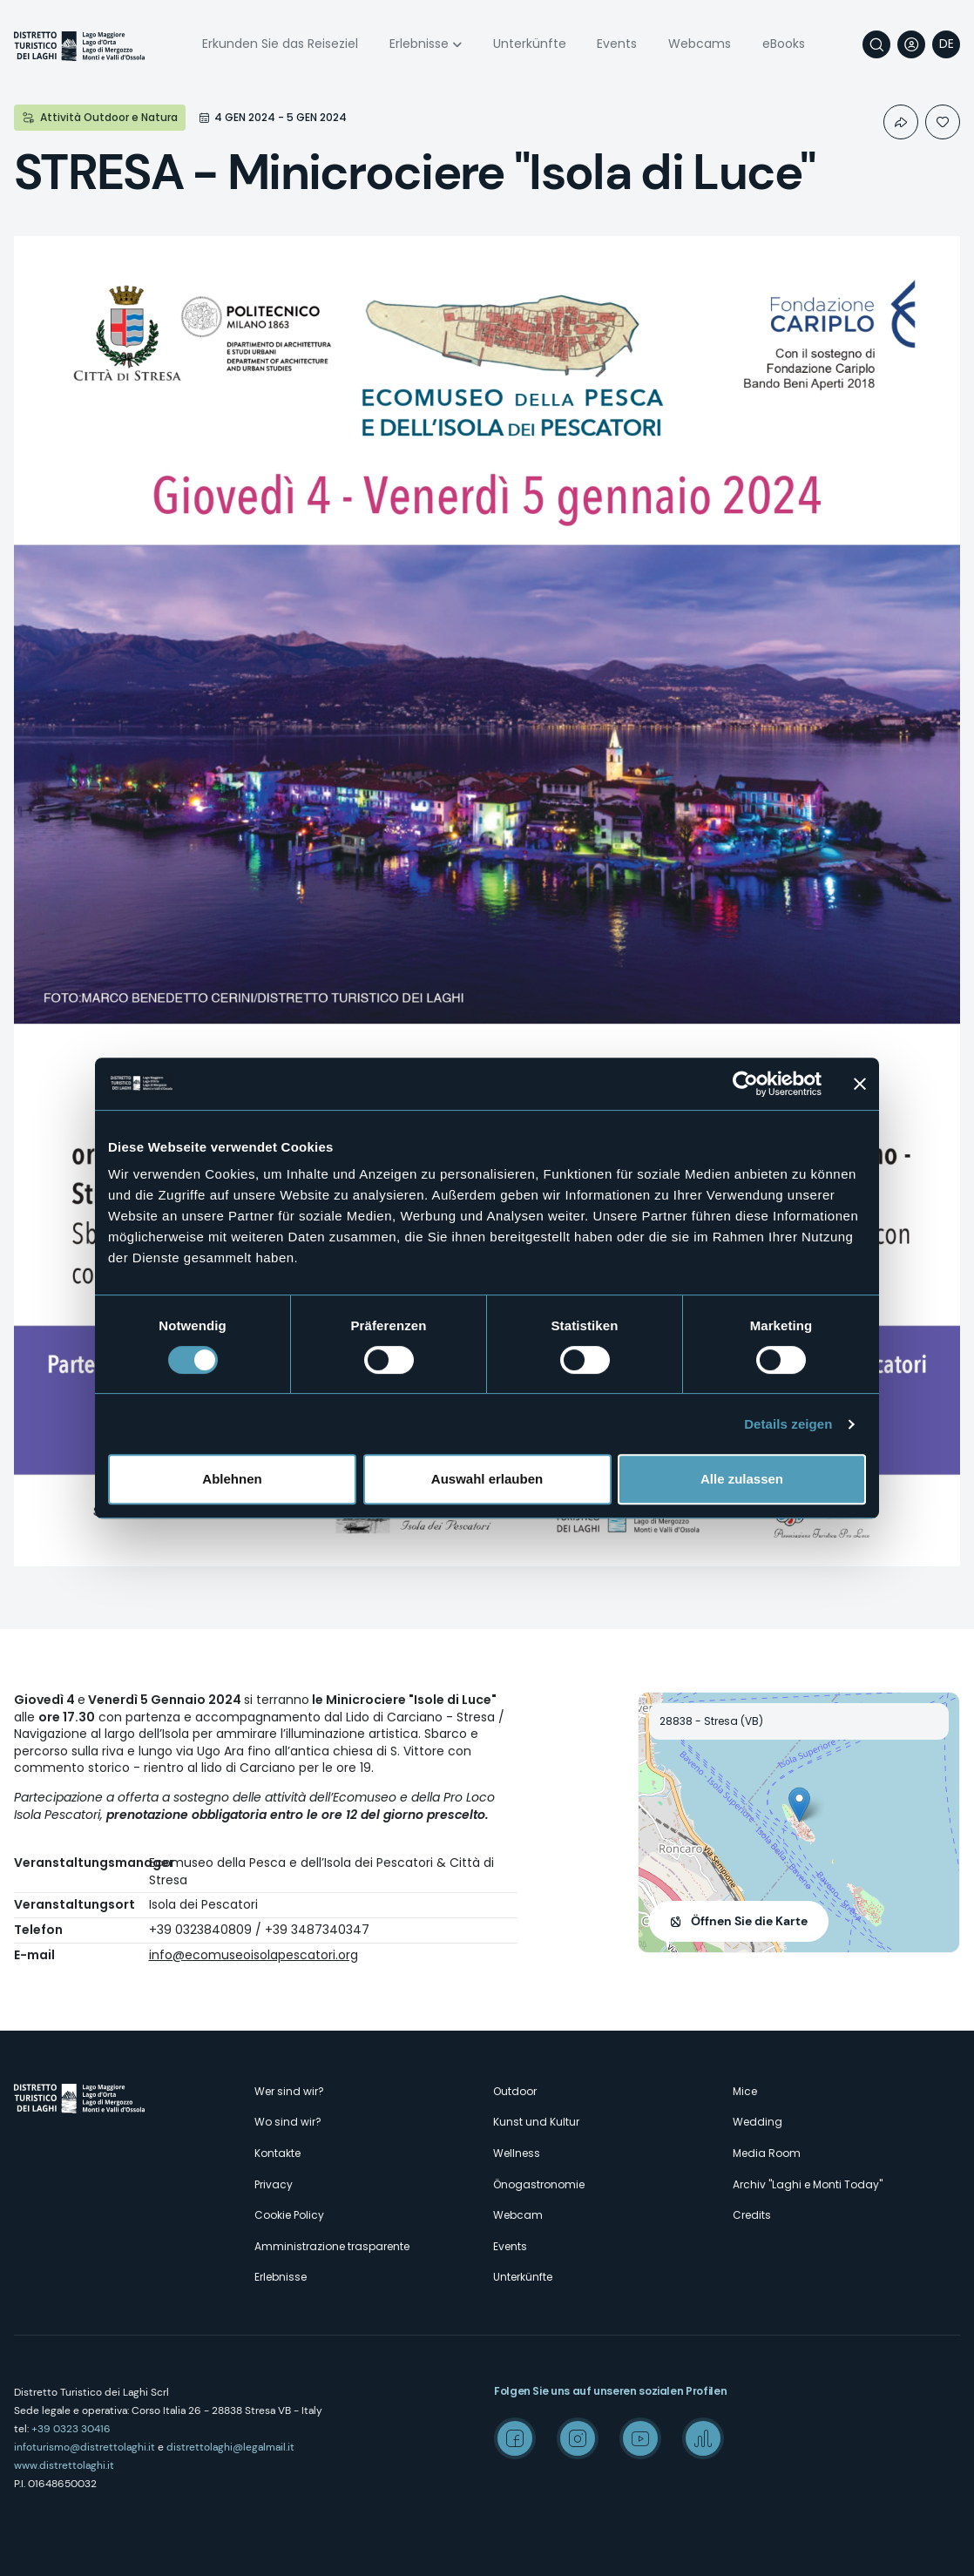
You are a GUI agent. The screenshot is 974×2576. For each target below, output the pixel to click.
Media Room (767, 2153)
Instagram (578, 2438)
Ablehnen (231, 1478)
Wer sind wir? (289, 2091)
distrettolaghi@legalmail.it (230, 2447)
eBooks (783, 43)
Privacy (273, 2184)
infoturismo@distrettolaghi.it (84, 2447)
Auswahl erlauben (487, 1478)
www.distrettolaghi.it (64, 2465)
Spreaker (703, 2438)
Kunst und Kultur (536, 2121)
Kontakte (277, 2153)
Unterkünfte (529, 43)
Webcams (699, 43)
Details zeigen (788, 1423)
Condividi (900, 122)
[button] (799, 1804)
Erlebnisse (419, 43)
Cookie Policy (289, 2215)
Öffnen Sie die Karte (749, 1921)
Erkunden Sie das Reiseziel (280, 43)
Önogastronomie (539, 2184)
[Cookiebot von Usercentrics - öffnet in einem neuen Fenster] (745, 1084)
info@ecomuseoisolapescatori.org (253, 1955)
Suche (876, 44)
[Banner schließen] (860, 1084)
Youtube (640, 2438)
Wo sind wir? (287, 2121)
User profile (911, 44)
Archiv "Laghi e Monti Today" (808, 2184)
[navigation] (946, 44)
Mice (745, 2091)
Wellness (516, 2153)
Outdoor (515, 2091)
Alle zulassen (741, 1478)
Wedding (757, 2121)
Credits (752, 2215)
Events (617, 43)
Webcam (518, 2215)
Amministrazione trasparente (331, 2246)
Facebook (515, 2438)
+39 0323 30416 (71, 2429)
